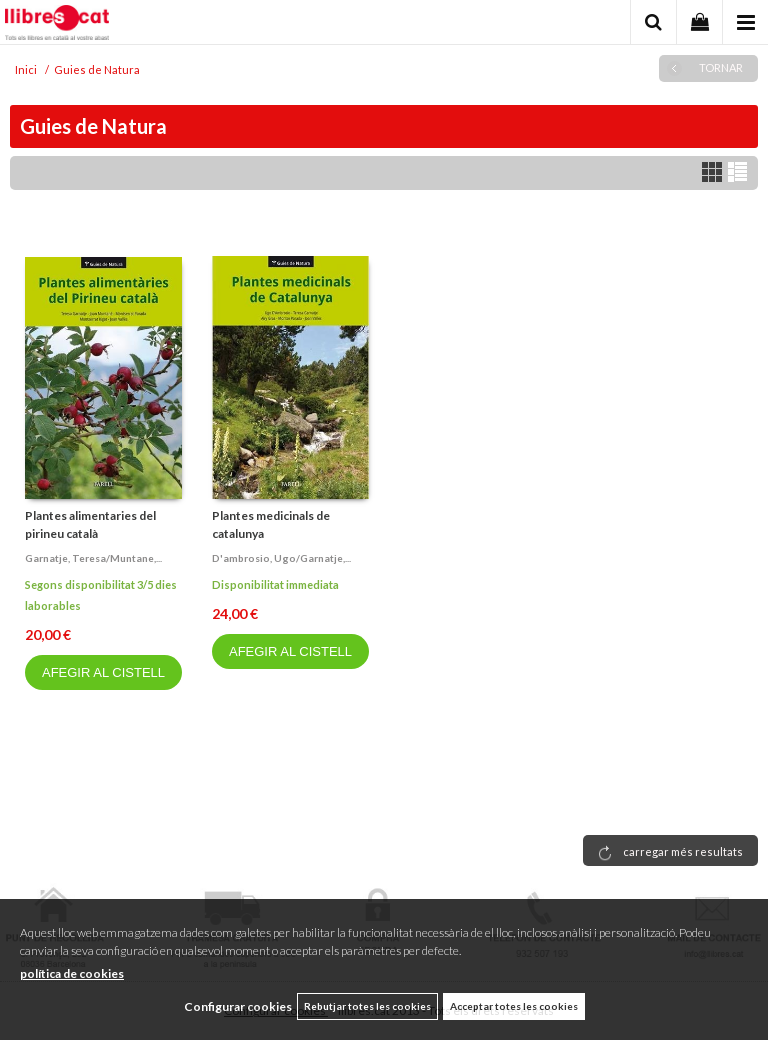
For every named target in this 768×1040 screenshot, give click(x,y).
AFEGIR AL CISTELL (103, 672)
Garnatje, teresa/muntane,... (93, 558)
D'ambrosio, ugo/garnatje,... (281, 558)
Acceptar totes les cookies (514, 1006)
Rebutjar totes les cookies (367, 1006)
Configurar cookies (238, 1006)
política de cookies (72, 973)
